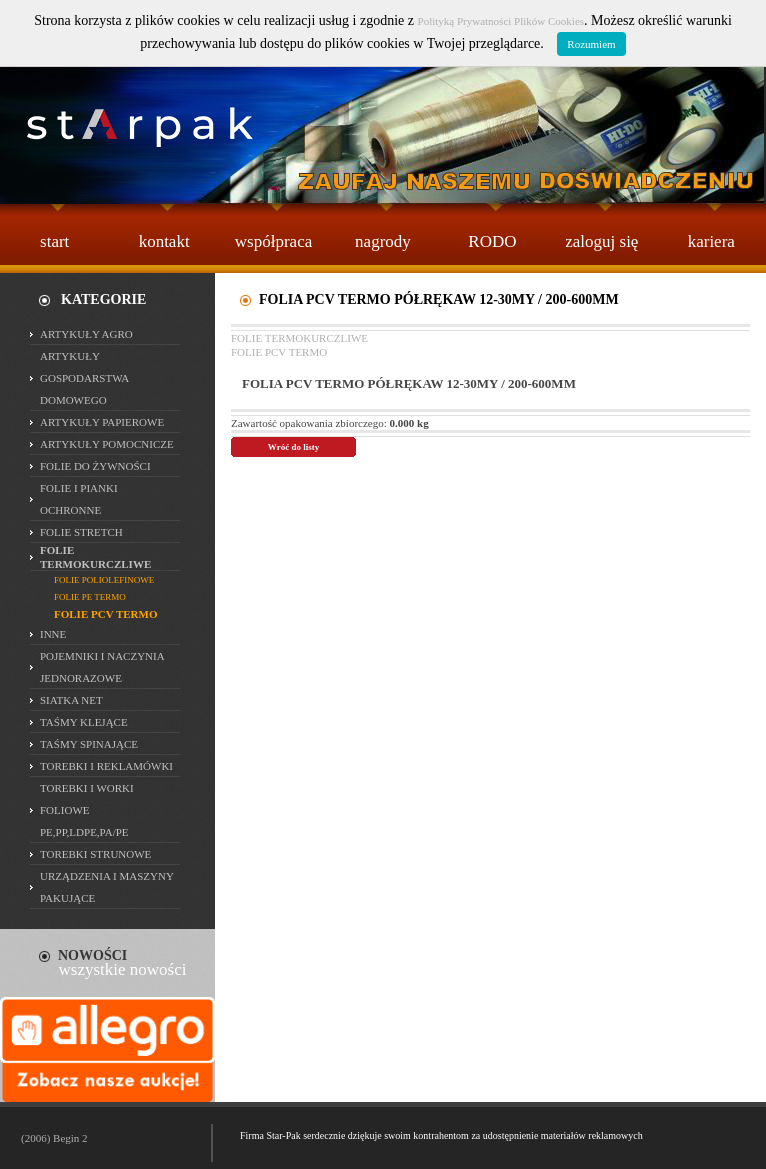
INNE (53, 634)
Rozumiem (591, 44)
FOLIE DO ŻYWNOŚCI (95, 466)
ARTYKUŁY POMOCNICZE (107, 444)
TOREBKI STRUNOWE (95, 854)
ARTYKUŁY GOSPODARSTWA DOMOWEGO (84, 378)
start (54, 241)
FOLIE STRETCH (81, 532)
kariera (711, 241)
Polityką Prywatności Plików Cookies (501, 21)
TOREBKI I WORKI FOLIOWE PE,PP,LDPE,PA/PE (87, 810)
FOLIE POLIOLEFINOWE (104, 580)
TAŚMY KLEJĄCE (84, 722)
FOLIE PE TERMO (90, 597)
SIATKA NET (71, 700)
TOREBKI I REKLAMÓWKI (106, 766)
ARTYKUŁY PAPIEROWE (102, 422)
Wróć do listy (293, 447)
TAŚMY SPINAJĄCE (89, 744)
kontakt (164, 241)
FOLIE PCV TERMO (279, 352)
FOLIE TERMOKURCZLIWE (299, 338)
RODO (492, 241)
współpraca (273, 241)
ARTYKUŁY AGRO (86, 334)
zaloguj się (601, 241)
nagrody (383, 241)
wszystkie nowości (123, 969)
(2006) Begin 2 (54, 1138)
